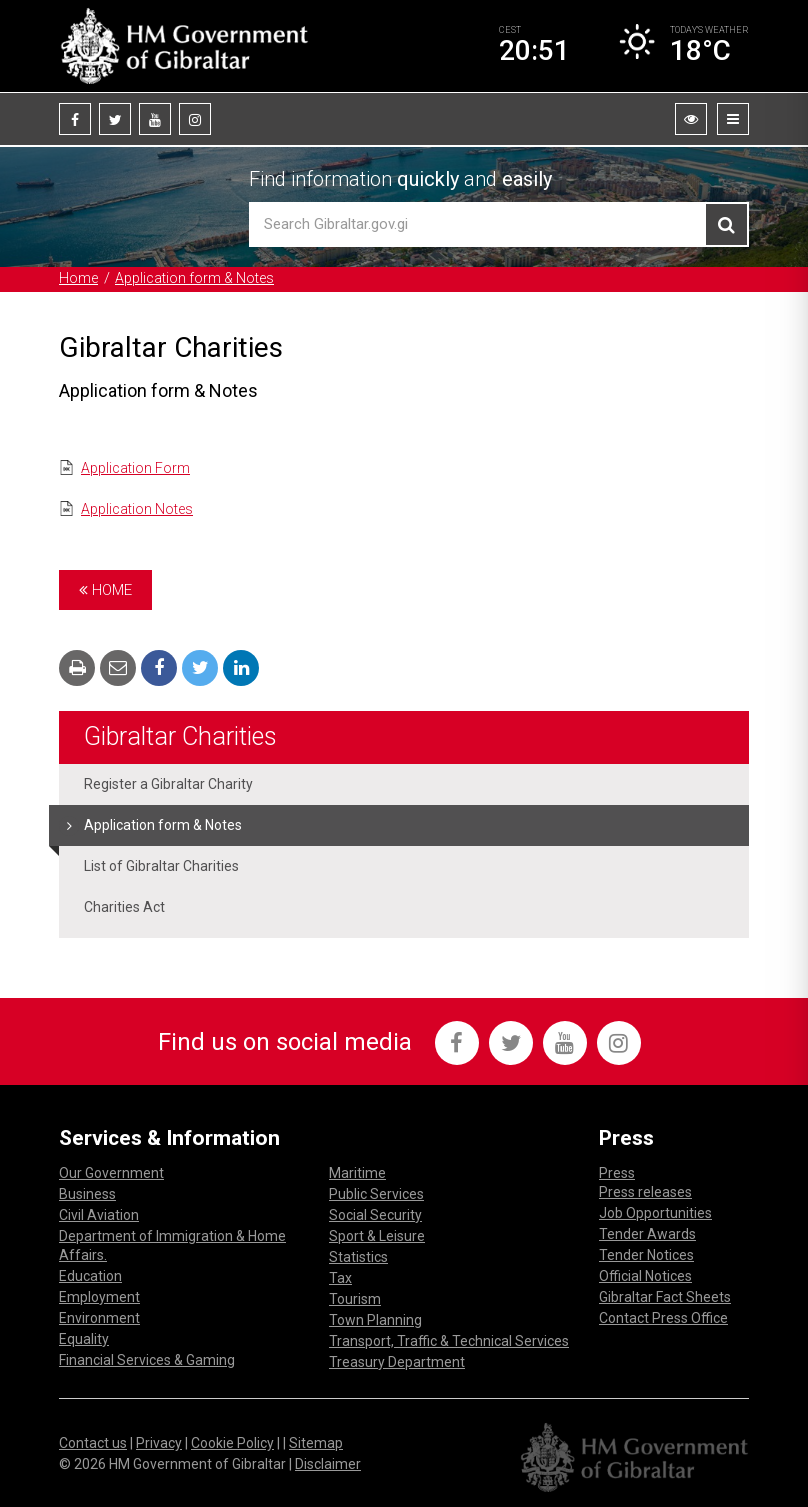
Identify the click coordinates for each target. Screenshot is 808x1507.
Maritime (357, 1173)
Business (87, 1194)
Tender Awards (647, 1234)
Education (90, 1276)
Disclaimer (328, 1464)
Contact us (93, 1443)
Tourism (355, 1299)
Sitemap (316, 1443)
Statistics (358, 1257)
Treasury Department (397, 1362)
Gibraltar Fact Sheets (665, 1297)
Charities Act (124, 907)
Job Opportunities (655, 1213)
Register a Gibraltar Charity (168, 784)
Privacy (159, 1443)
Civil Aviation (99, 1215)
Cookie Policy (232, 1443)
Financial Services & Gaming (147, 1360)
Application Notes (137, 509)
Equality (84, 1339)
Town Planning (375, 1320)
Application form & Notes (194, 278)
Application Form (135, 468)
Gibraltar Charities (180, 736)
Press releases (645, 1192)
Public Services (376, 1194)
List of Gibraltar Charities (161, 866)
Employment (99, 1297)
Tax (340, 1278)
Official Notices (645, 1276)
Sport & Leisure (377, 1236)
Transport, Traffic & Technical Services (449, 1341)
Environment (99, 1318)
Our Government (111, 1173)
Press (617, 1173)
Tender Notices (646, 1255)
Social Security (375, 1215)
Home (78, 278)
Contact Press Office (663, 1318)
